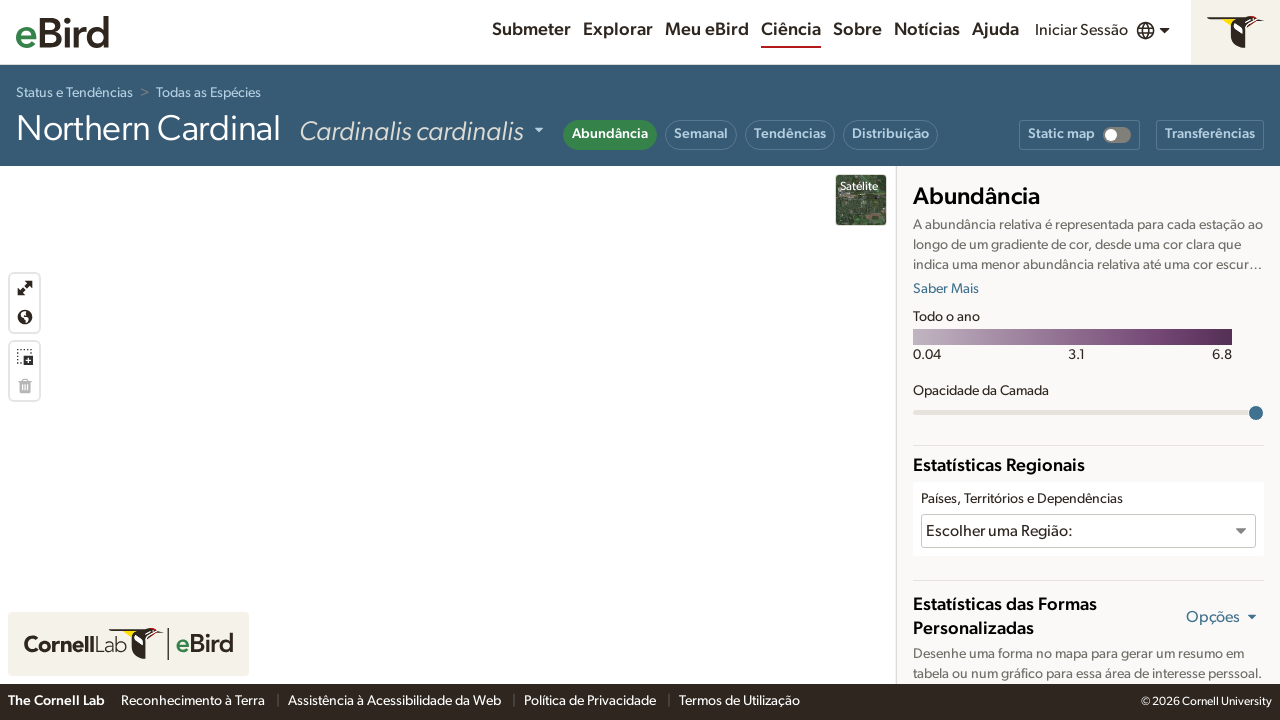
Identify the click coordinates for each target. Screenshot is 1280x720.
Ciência (791, 30)
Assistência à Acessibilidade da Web (396, 701)
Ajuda (995, 30)
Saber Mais (946, 289)
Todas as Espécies (208, 93)
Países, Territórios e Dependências (1022, 499)
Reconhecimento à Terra (194, 701)
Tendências (790, 134)
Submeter (531, 30)
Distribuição (890, 134)
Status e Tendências (74, 93)
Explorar (618, 30)
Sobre (857, 30)
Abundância (610, 134)
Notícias (927, 30)
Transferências (1210, 134)
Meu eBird (707, 30)
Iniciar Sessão (1081, 30)
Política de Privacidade (591, 701)
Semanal (701, 134)
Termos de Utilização (739, 701)
